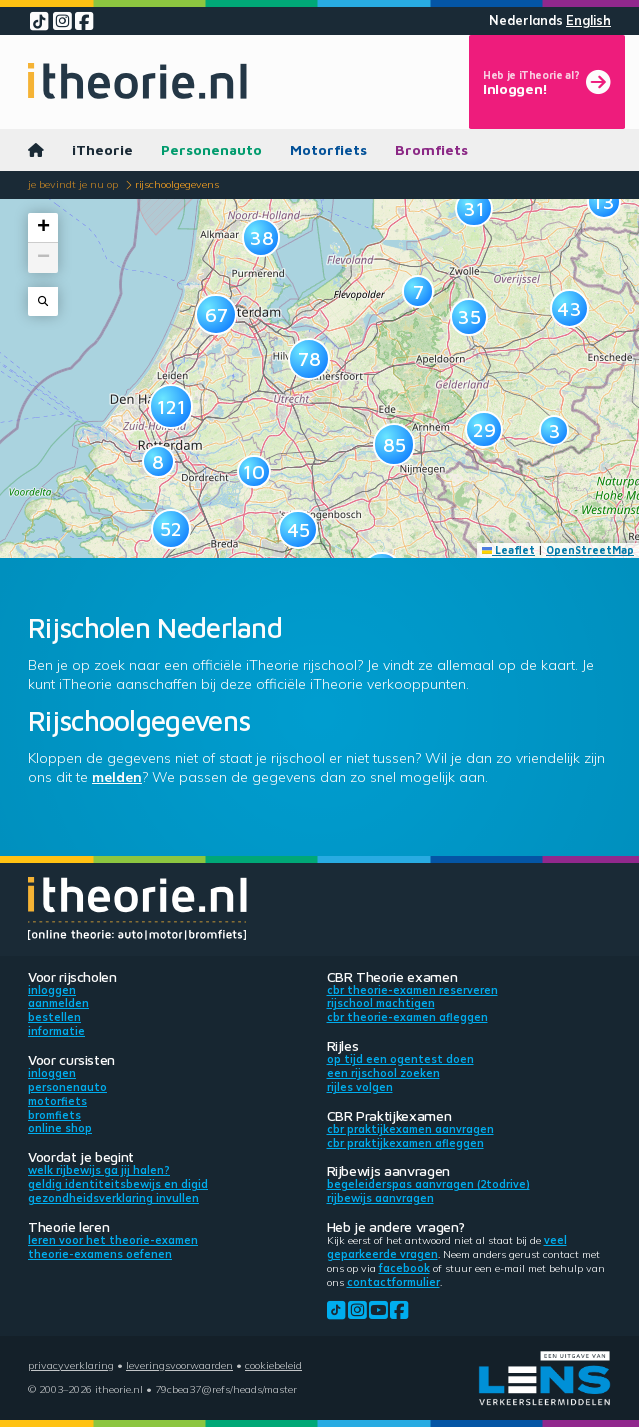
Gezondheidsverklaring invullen (113, 1198)
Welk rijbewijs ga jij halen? (99, 1170)
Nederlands (526, 20)
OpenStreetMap (590, 550)
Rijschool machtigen (381, 1003)
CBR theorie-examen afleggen (407, 1017)
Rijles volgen (360, 1087)
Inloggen (52, 990)
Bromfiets (431, 149)
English (588, 20)
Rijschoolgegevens (177, 184)
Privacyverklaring (71, 1365)
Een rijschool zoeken (383, 1073)
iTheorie (102, 149)
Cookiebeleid (273, 1365)
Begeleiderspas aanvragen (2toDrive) (428, 1184)
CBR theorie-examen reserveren (412, 990)
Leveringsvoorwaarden (179, 1365)
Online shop (60, 1128)
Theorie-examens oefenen (100, 1254)
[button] (158, 461)
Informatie (56, 1031)
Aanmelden (58, 1003)
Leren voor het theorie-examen (113, 1240)
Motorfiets (328, 149)
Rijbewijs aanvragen (380, 1198)
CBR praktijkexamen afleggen (405, 1143)
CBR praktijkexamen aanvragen (410, 1129)
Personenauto (211, 149)
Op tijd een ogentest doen (400, 1059)
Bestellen (54, 1017)
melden (117, 777)
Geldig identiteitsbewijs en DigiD (118, 1184)
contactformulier (393, 1282)
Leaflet (509, 550)
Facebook (404, 1268)
